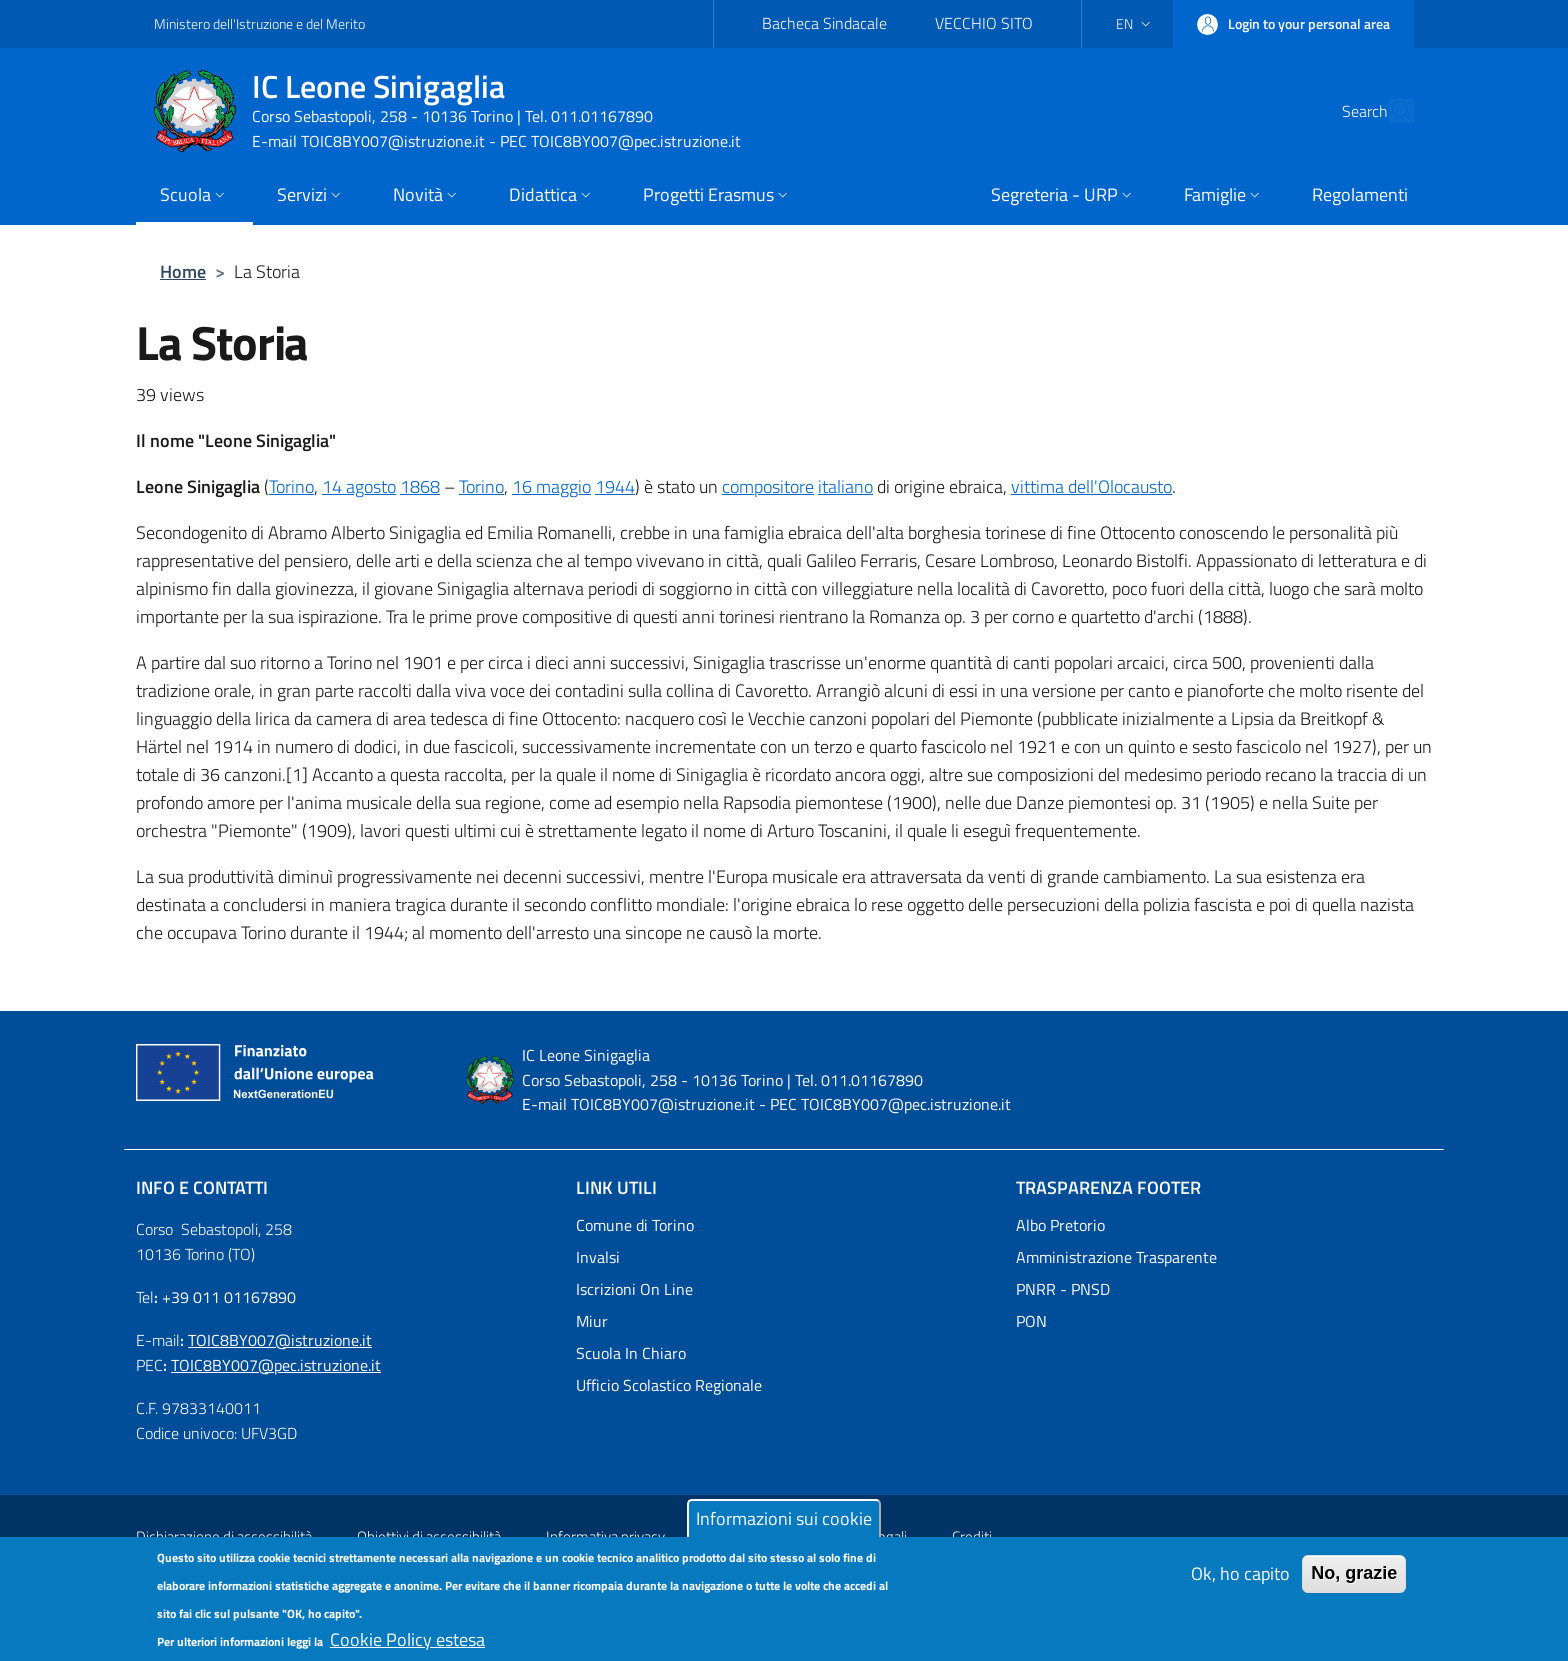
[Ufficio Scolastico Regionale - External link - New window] (784, 1385)
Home (183, 271)
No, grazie (1354, 1584)
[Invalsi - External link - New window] (784, 1257)
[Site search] (1390, 111)
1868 (420, 486)
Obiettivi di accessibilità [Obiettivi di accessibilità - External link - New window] (429, 1536)
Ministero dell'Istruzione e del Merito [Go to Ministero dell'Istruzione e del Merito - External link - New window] (259, 23)
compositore (768, 486)
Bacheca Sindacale (824, 23)
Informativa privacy (605, 1536)
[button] (1135, 24)
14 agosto (359, 486)
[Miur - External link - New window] (784, 1321)
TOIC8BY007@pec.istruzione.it (276, 1365)
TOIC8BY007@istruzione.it (280, 1340)
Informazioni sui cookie (784, 1529)
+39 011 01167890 (229, 1297)
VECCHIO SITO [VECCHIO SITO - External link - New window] (984, 23)
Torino (291, 486)
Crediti (972, 1536)
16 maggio (551, 486)
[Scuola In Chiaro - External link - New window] (784, 1353)
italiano (845, 486)
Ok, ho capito (1240, 1584)
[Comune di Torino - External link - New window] (784, 1225)
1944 (615, 486)
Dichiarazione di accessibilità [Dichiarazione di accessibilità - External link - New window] (224, 1536)
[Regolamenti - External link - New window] (1360, 196)
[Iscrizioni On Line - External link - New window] (784, 1289)
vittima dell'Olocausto (1091, 486)
